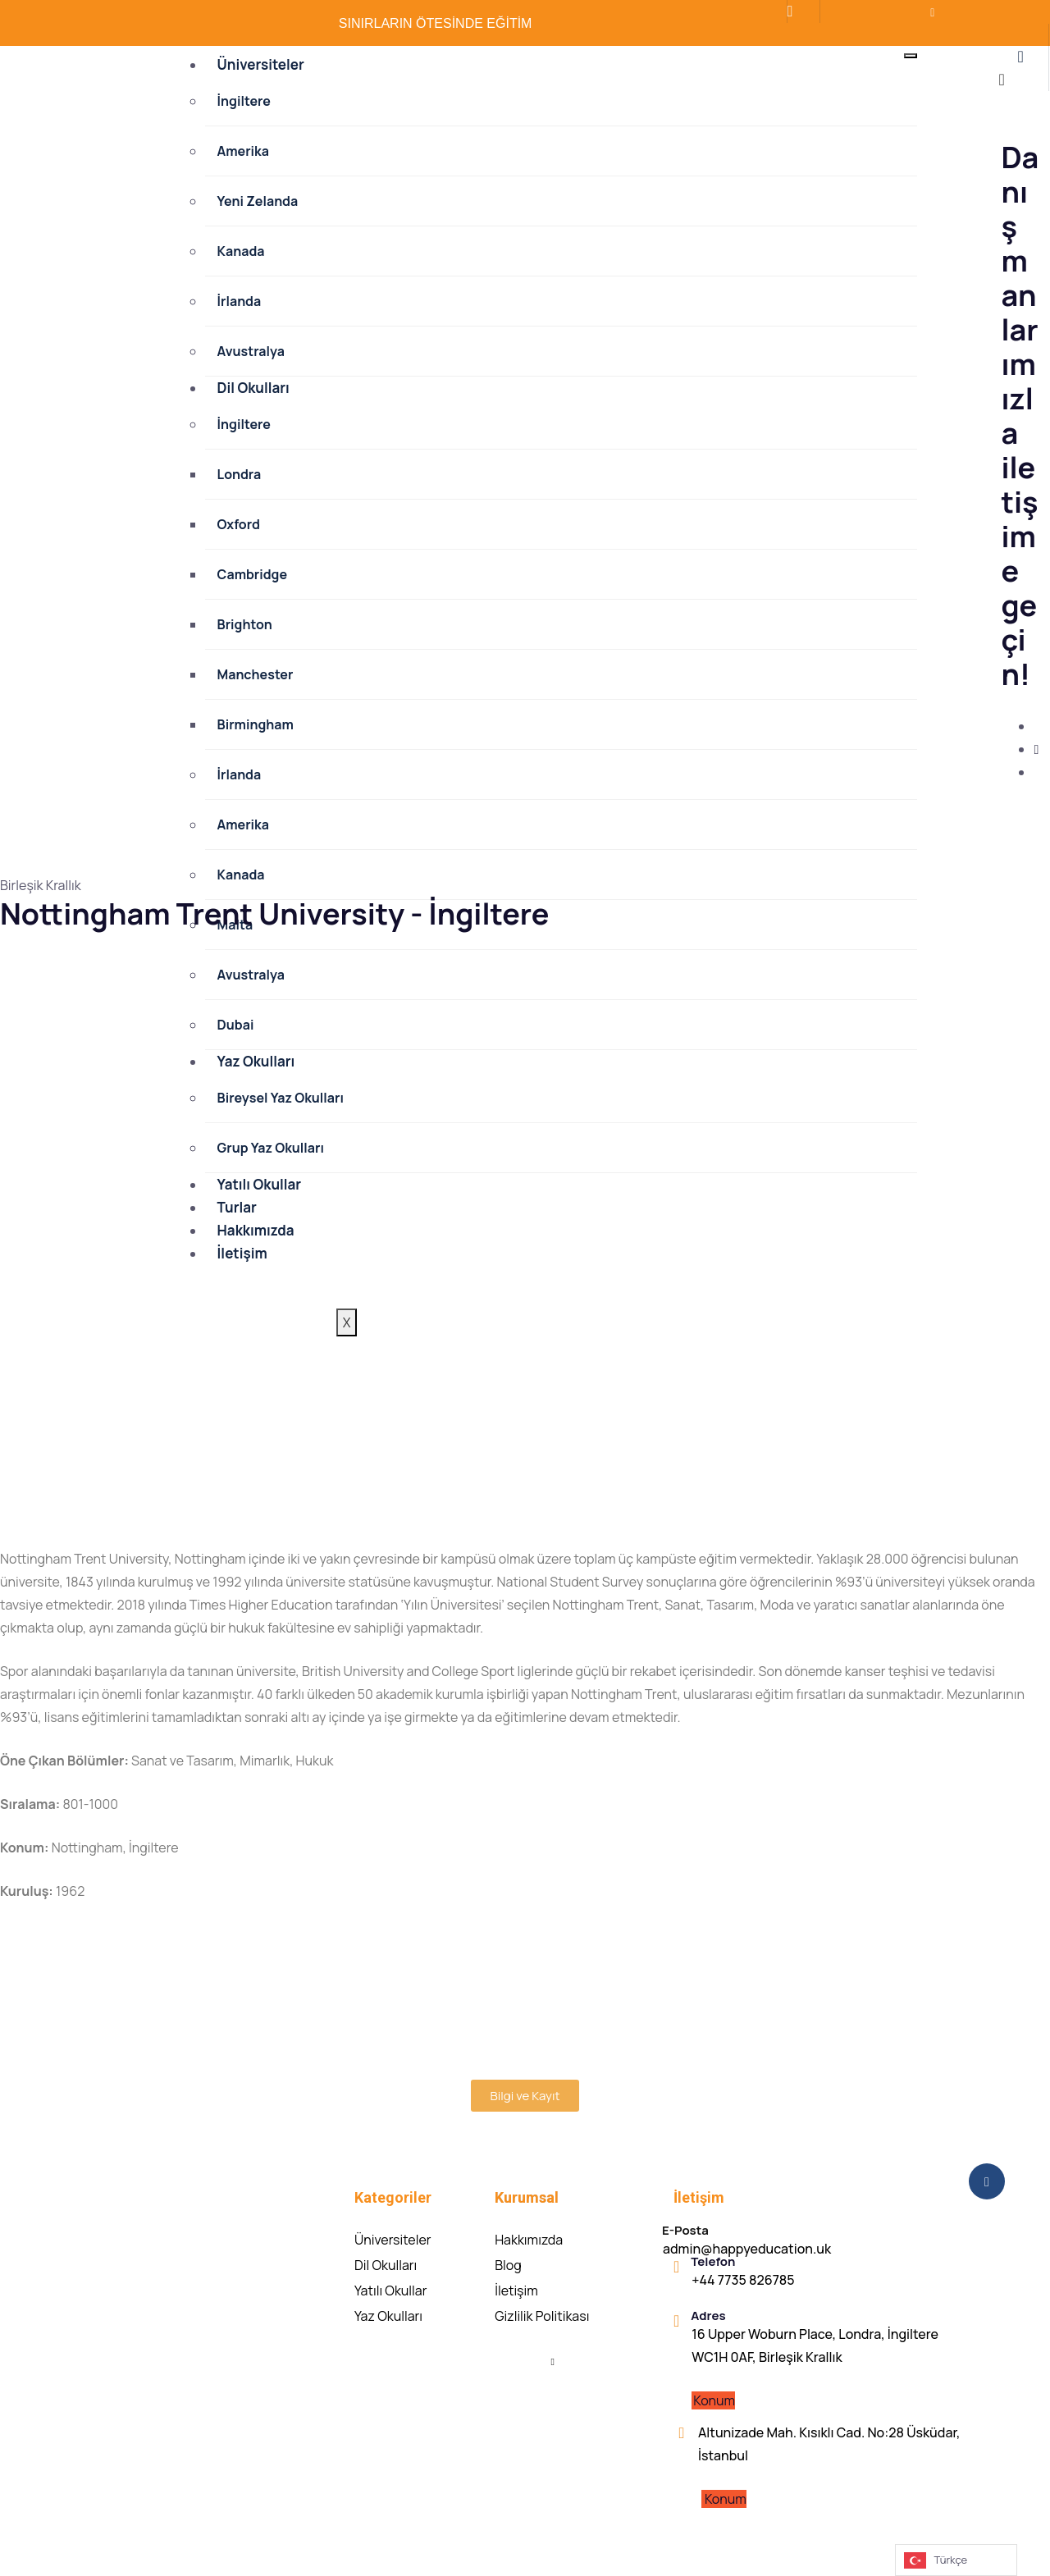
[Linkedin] (553, 2360)
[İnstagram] (875, 17)
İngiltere (244, 101)
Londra (239, 474)
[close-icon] (1001, 81)
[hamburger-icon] (910, 55)
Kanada (241, 251)
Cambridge (252, 574)
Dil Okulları (253, 387)
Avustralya (251, 351)
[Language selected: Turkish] (956, 2560)
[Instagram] (1036, 749)
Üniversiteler (260, 64)
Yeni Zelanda (258, 201)
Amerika (243, 151)
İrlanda (239, 301)
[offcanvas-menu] (1020, 57)
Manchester (255, 674)
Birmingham (255, 724)
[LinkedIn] (890, 17)
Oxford (238, 524)
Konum (714, 2400)
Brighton (244, 624)
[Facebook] (859, 17)
